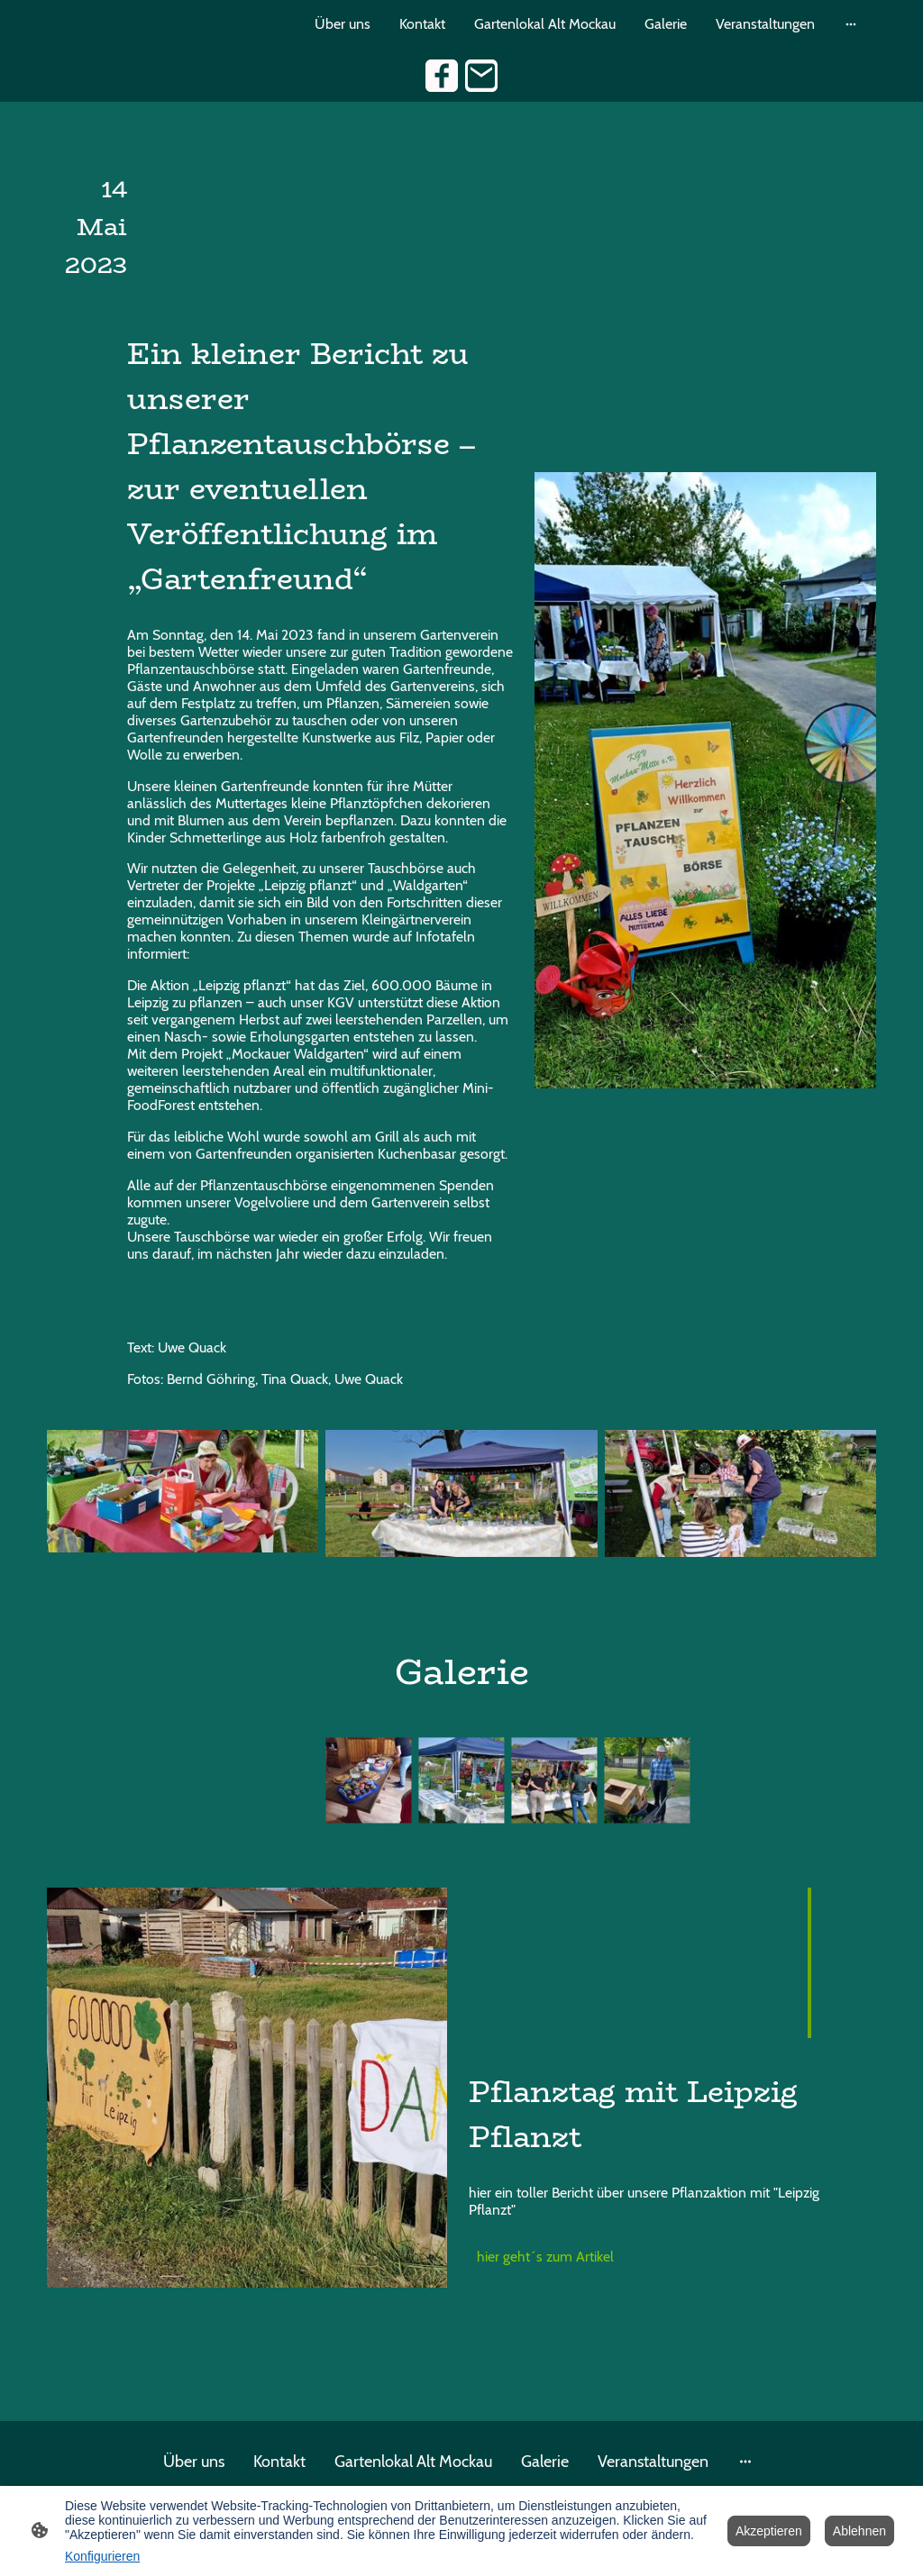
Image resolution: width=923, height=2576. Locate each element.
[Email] (481, 75)
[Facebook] (441, 75)
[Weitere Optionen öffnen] (851, 24)
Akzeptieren (769, 2531)
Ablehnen (859, 2531)
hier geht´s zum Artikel (547, 2256)
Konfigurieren (102, 2556)
